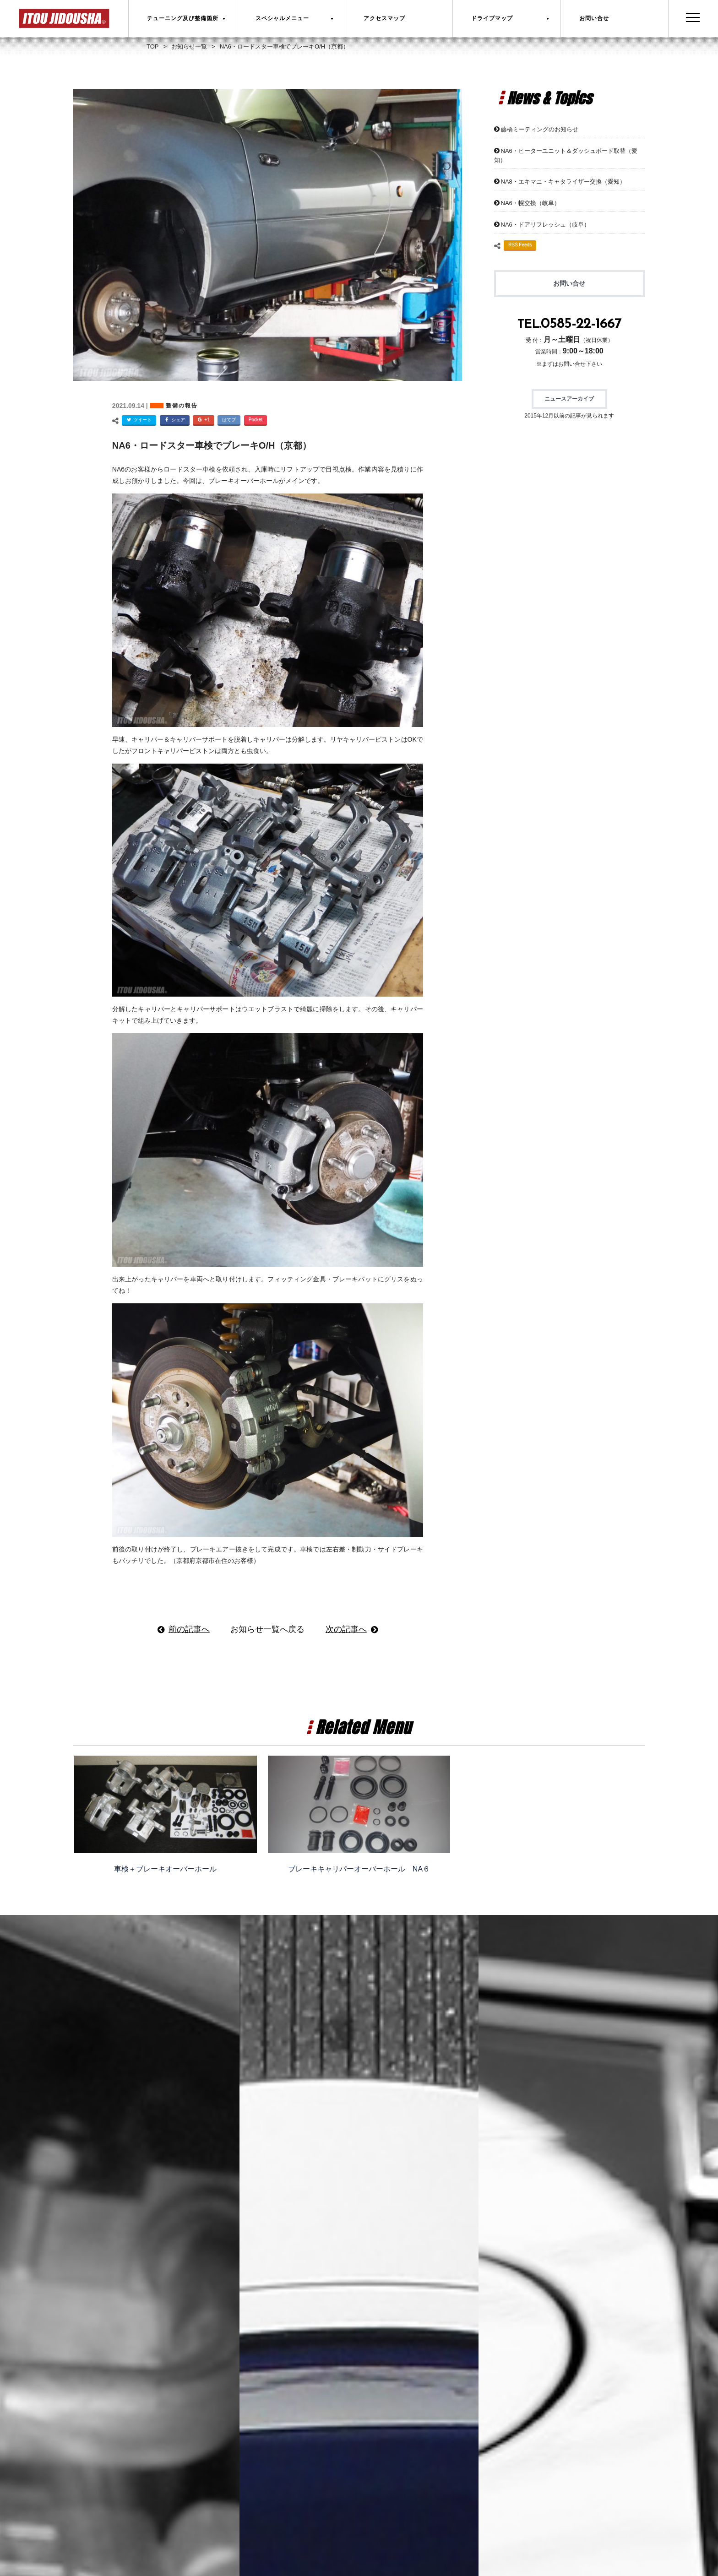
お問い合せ (569, 283)
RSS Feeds (520, 244)
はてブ (229, 419)
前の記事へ (189, 1629)
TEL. (569, 325)
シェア (173, 420)
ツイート (138, 420)
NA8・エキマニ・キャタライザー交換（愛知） (563, 181)
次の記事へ (346, 1629)
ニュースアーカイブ (569, 399)
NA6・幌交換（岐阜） (530, 203)
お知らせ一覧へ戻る (267, 1629)
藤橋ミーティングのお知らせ (539, 129)
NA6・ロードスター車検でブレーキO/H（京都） (212, 445)
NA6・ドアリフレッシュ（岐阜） (545, 224)
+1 (202, 420)
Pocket (256, 419)
